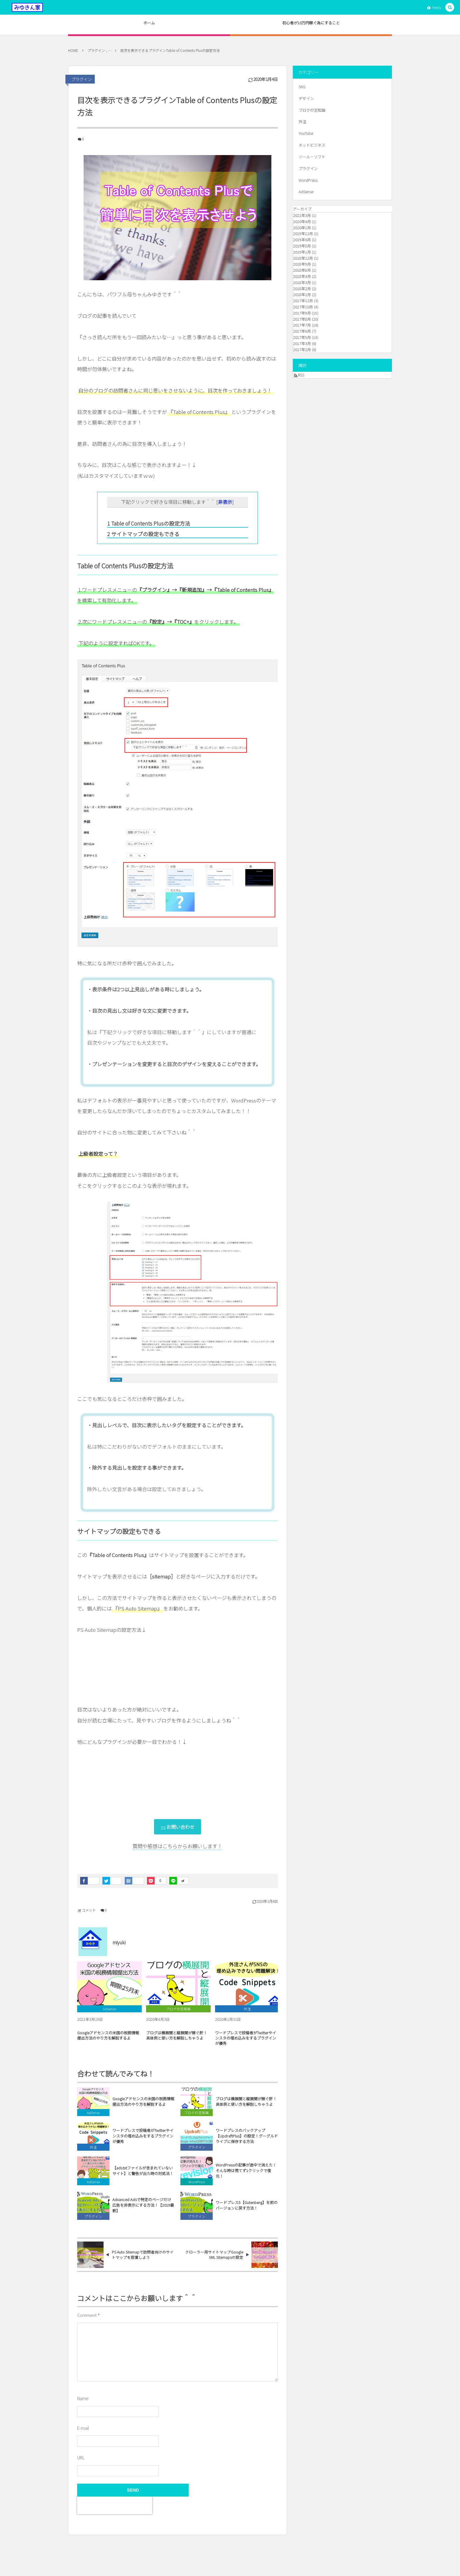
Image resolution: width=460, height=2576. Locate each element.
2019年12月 (303, 233)
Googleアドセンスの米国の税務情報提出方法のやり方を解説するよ (108, 2040)
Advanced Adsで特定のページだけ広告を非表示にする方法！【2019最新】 (143, 2211)
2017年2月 (302, 349)
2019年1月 (302, 252)
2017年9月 (302, 313)
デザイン (306, 98)
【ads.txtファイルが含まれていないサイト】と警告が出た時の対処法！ (142, 2176)
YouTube (306, 133)
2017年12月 (303, 300)
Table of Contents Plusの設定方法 (148, 523)
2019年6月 (302, 239)
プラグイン (81, 79)
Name (83, 2398)
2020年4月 (302, 221)
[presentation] (114, 2505)
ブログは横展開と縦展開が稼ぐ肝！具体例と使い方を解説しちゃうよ (176, 2040)
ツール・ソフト (312, 156)
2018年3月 (302, 282)
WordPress (196, 2187)
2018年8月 (302, 270)
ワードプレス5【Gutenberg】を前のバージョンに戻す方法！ (247, 2210)
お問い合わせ (180, 1826)
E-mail (83, 2428)
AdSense (93, 2118)
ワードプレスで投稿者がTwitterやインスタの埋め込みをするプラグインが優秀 (245, 2043)
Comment (87, 2315)
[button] (449, 7)
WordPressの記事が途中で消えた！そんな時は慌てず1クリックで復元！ (246, 2176)
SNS (302, 86)
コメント (89, 1909)
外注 (93, 2152)
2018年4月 (302, 276)
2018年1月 (302, 294)
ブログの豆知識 (196, 2118)
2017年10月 (303, 307)
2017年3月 (302, 343)
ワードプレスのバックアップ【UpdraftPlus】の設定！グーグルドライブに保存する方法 (247, 2142)
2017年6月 (302, 331)
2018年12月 (303, 258)
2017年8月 (302, 319)
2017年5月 (302, 337)
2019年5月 (302, 246)
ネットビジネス (312, 145)
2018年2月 (302, 288)
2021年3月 (302, 215)
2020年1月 (302, 227)
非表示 (225, 501)
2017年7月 (302, 325)
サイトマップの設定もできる (143, 534)
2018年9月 (302, 264)
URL (80, 2457)
